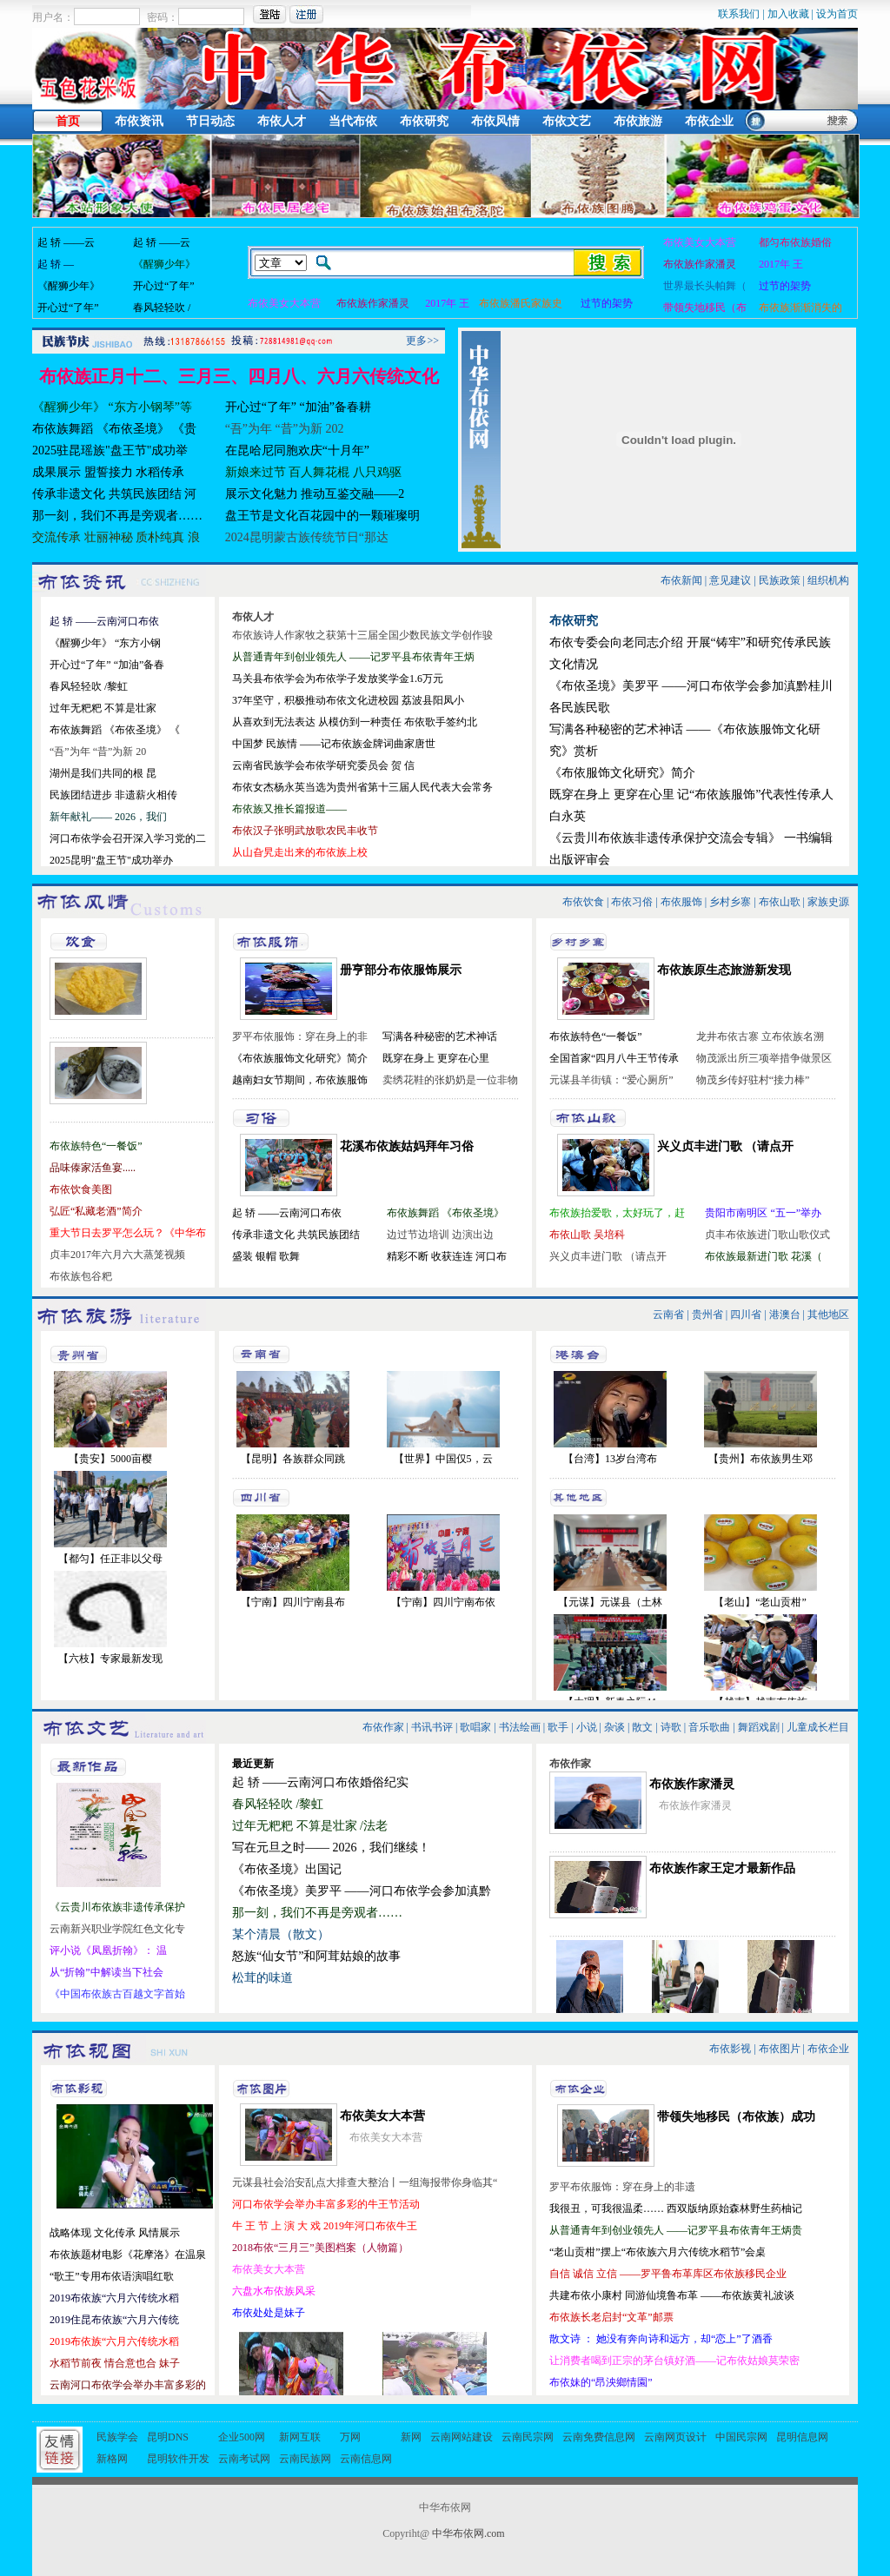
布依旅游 (638, 121)
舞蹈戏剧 (759, 1727)
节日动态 (210, 121)
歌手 (558, 1727)
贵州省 (707, 1314)
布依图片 (779, 2049)
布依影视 (730, 2049)
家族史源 (828, 902)
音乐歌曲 (709, 1727)
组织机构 (828, 580)
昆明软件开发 (178, 2459)
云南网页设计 (675, 2437)
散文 (642, 1727)
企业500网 (241, 2437)
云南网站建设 (461, 2437)
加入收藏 (788, 14)
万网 (350, 2437)
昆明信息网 (802, 2437)
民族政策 (779, 580)
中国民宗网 (741, 2437)
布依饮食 (583, 902)
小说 (586, 1727)
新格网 (112, 2459)
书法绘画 (520, 1727)
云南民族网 (305, 2459)
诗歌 (671, 1727)
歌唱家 (475, 1727)
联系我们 (739, 14)
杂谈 (614, 1727)
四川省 (745, 1314)
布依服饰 (681, 902)
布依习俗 (632, 902)
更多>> (422, 340)
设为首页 (837, 14)
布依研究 (424, 121)
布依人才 (281, 121)
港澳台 (784, 1314)
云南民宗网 (527, 2437)
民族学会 (117, 2437)
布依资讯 (139, 121)
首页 (68, 121)
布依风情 (495, 121)
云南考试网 (244, 2459)
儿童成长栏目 (818, 1727)
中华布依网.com (468, 2533)
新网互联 (300, 2437)
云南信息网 (366, 2459)
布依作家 (383, 1727)
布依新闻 (681, 580)
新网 (411, 2437)
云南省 (668, 1314)
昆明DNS (168, 2437)
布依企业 (709, 121)
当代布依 (353, 121)
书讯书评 (432, 1727)
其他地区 (828, 1314)
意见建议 (730, 580)
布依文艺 (566, 121)
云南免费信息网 (598, 2437)
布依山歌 (779, 902)
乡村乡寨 (730, 902)
